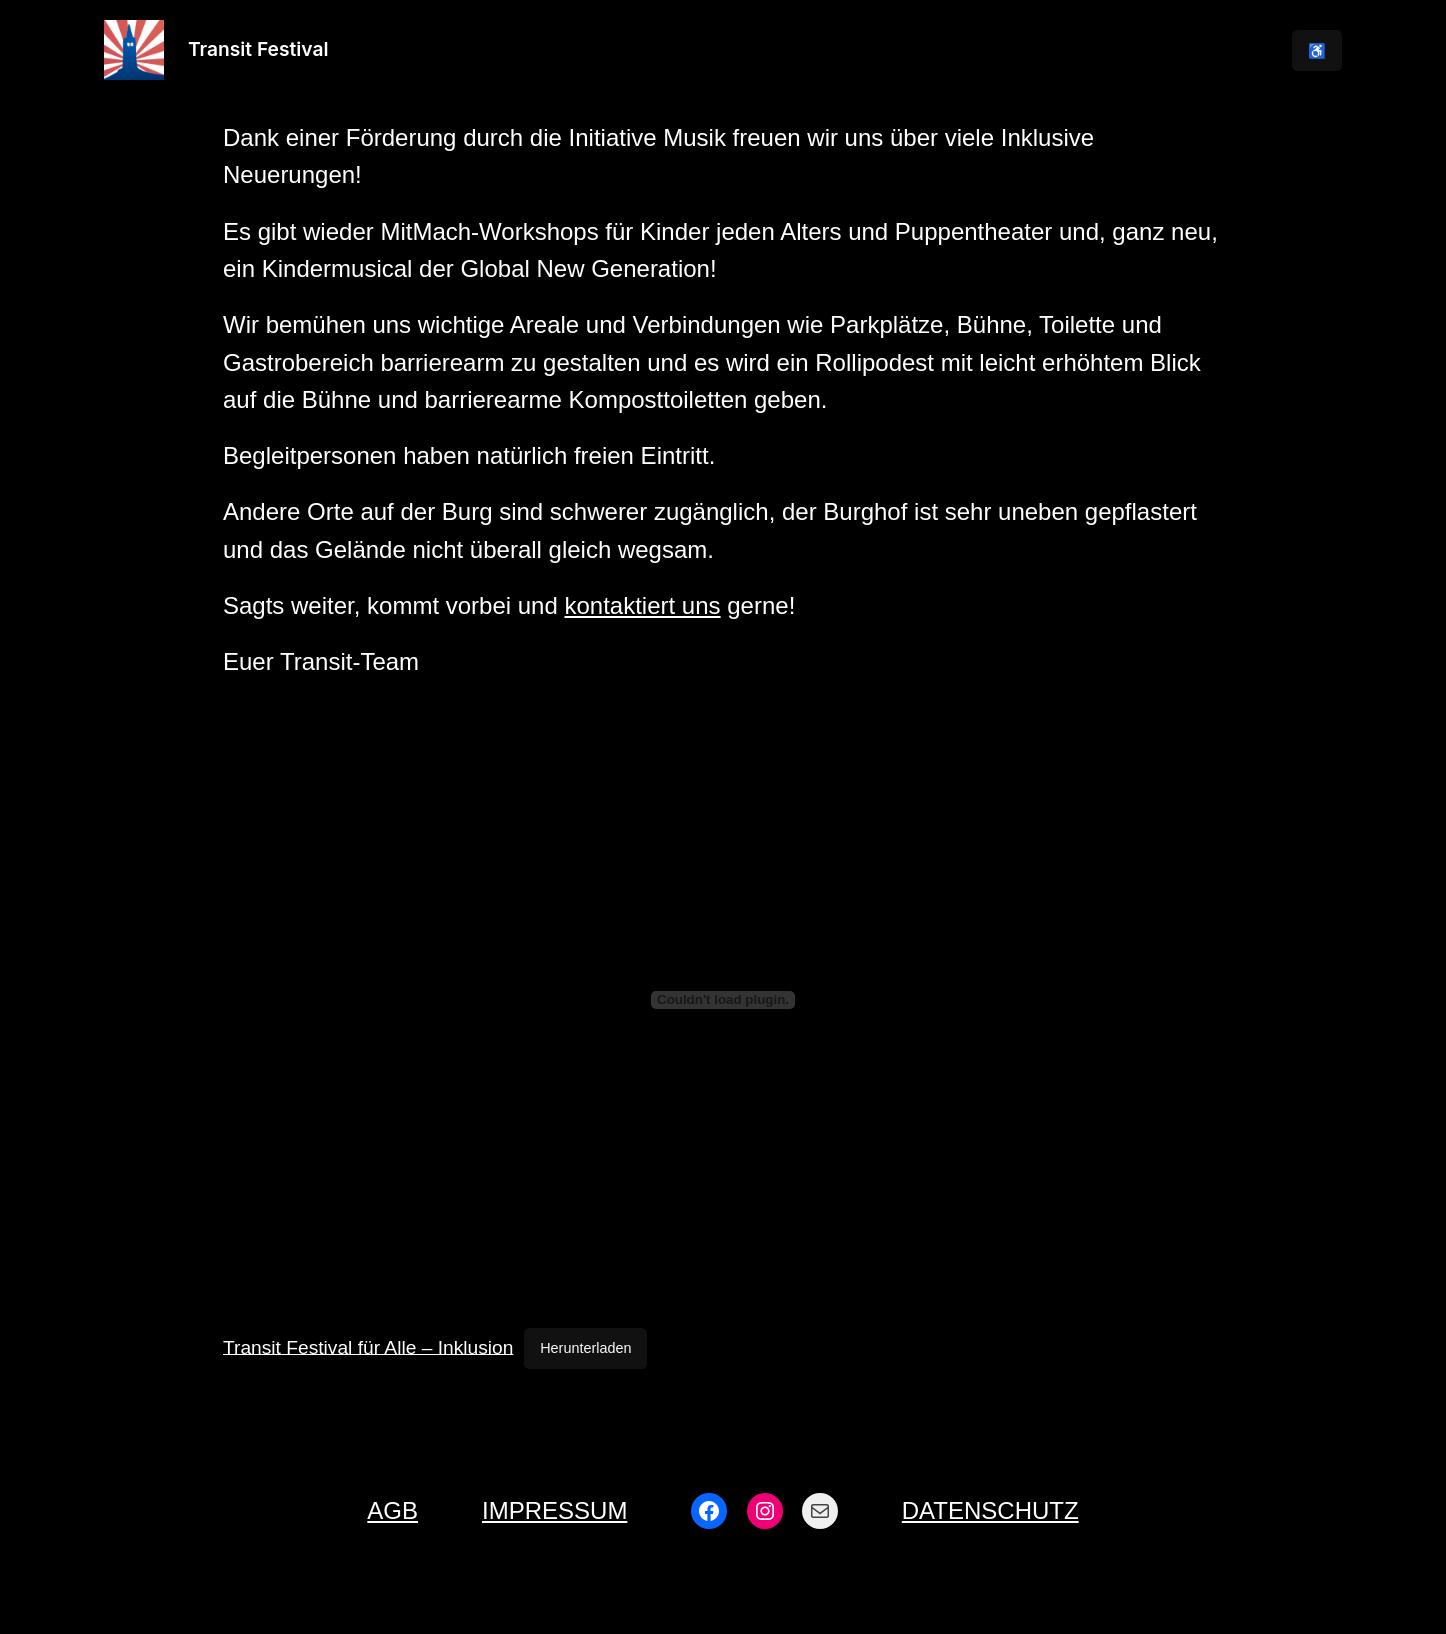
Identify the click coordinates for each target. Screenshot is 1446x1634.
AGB (392, 1510)
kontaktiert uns (642, 605)
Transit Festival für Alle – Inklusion (368, 1346)
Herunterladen (585, 1348)
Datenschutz (990, 1510)
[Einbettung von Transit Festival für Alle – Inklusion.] (723, 1000)
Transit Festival (258, 49)
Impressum (554, 1510)
